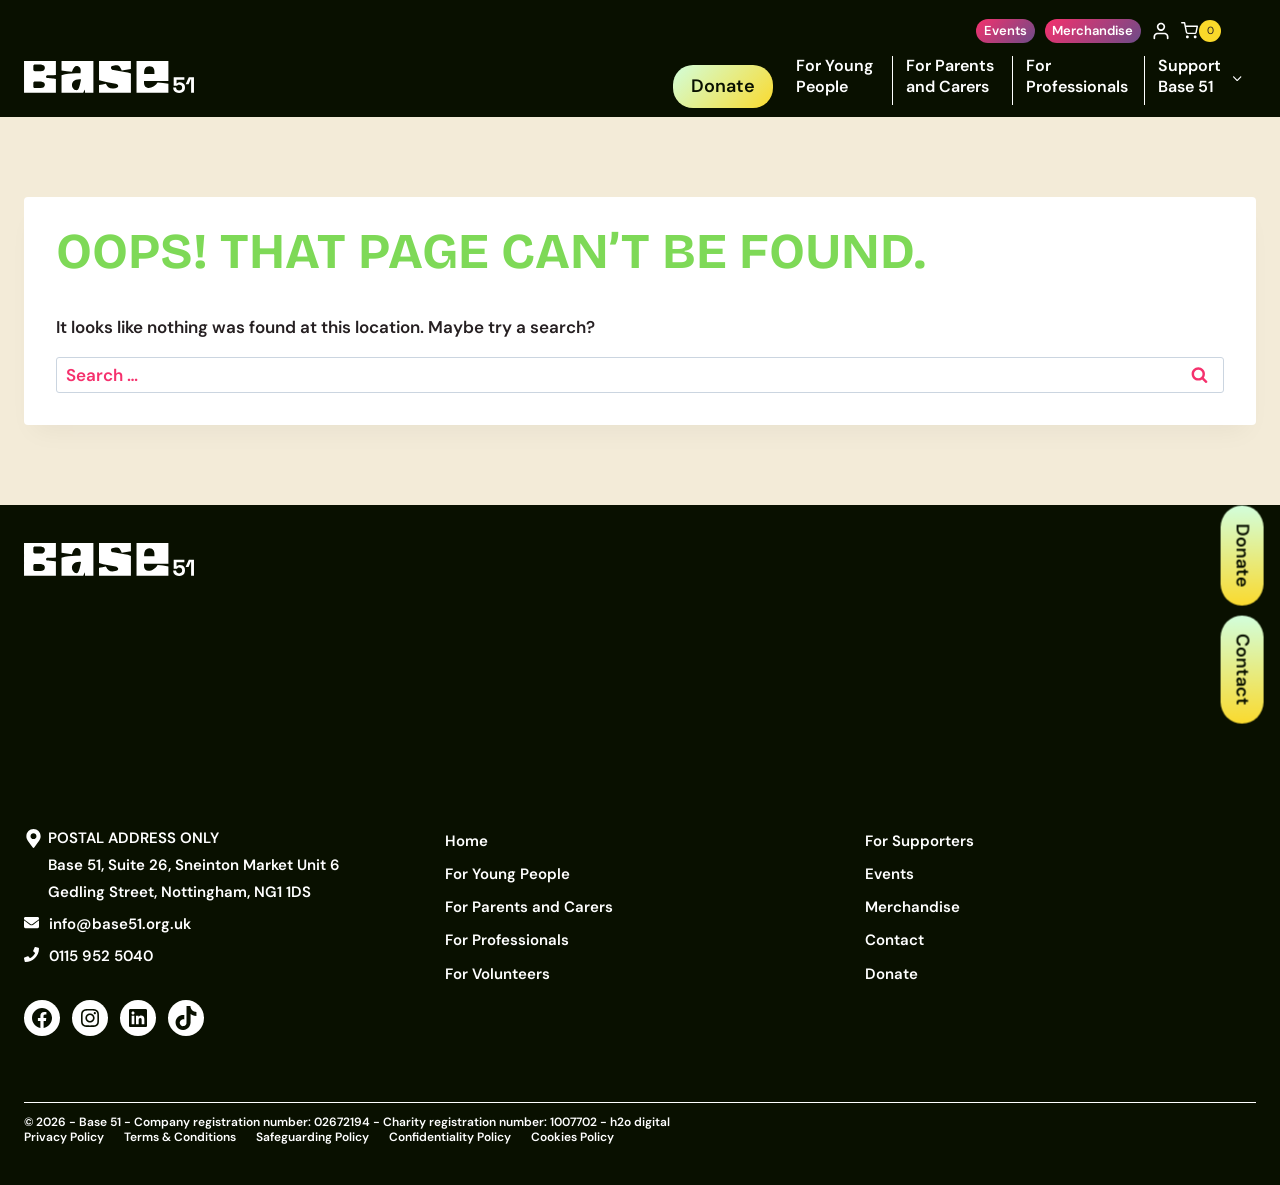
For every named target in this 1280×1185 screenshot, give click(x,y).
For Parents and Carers (950, 76)
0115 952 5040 (101, 956)
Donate (1242, 555)
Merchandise (1092, 30)
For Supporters (919, 839)
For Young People (834, 76)
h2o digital (640, 1122)
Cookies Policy (572, 1136)
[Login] (1161, 31)
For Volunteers (497, 959)
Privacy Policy (64, 1136)
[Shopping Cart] (1201, 31)
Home (466, 839)
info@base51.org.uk (120, 924)
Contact (1242, 669)
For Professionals (1077, 76)
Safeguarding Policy (312, 1136)
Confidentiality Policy (450, 1136)
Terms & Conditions (180, 1136)
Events (1005, 30)
